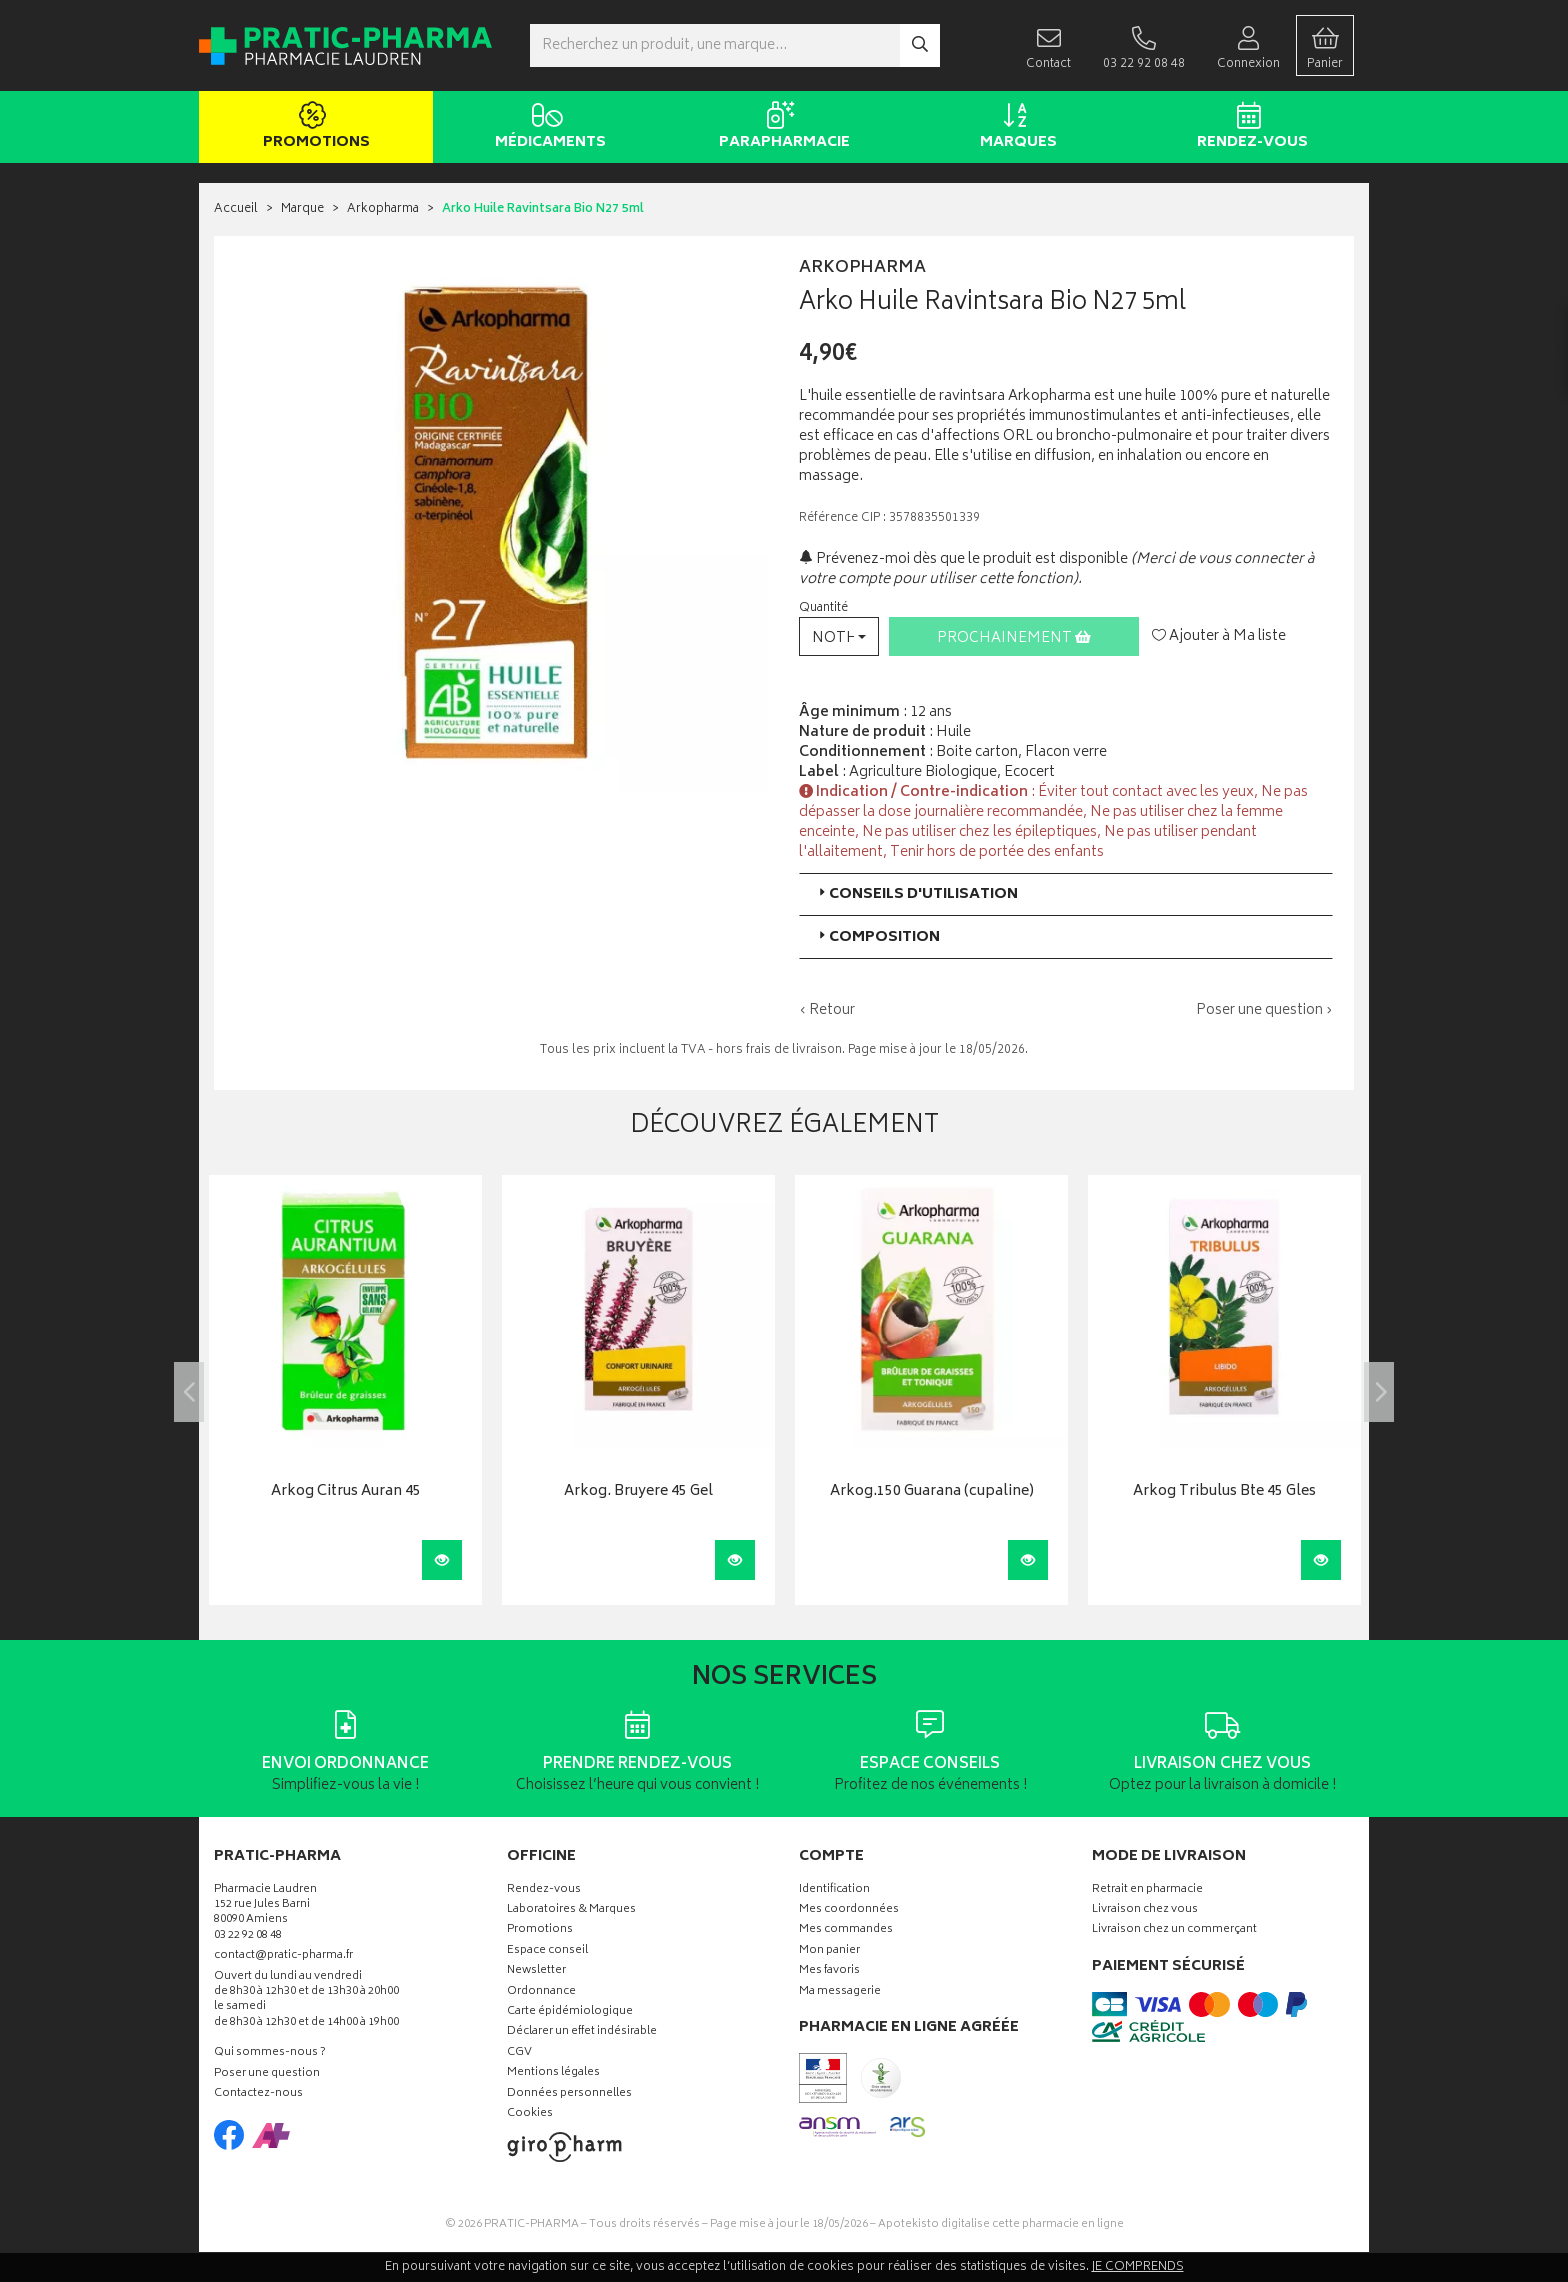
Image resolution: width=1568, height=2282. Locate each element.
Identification (834, 1890)
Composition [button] (877, 937)
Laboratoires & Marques (571, 1910)
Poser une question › (1264, 1011)
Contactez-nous (258, 2094)
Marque (302, 209)
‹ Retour (827, 1010)
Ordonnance (541, 1992)
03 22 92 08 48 (248, 1936)
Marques (1014, 128)
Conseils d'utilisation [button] (916, 894)
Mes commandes (846, 1930)
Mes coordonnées (849, 1910)
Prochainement (1014, 638)
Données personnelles (569, 2094)
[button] (839, 636)
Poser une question (267, 2074)
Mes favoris (829, 1971)
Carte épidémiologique (570, 2012)
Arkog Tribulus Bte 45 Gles (1224, 1492)
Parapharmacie (780, 128)
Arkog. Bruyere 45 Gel (638, 1492)
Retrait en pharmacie (1147, 1890)
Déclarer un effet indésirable (582, 2032)
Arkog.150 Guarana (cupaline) (932, 1492)
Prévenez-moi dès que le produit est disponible (963, 559)
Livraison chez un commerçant (1174, 1930)
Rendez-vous (1248, 128)
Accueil (236, 209)
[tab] (1066, 894)
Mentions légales (553, 2073)
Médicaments (546, 128)
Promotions (312, 128)
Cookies (530, 2114)
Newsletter (536, 1971)
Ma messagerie (840, 1992)
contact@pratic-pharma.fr (283, 1958)
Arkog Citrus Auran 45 (346, 1492)
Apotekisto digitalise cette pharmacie (1001, 2224)
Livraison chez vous (1145, 1910)
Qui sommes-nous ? (270, 2053)
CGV (519, 2053)
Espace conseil (547, 1951)
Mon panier (829, 1951)
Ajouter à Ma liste (1219, 637)
